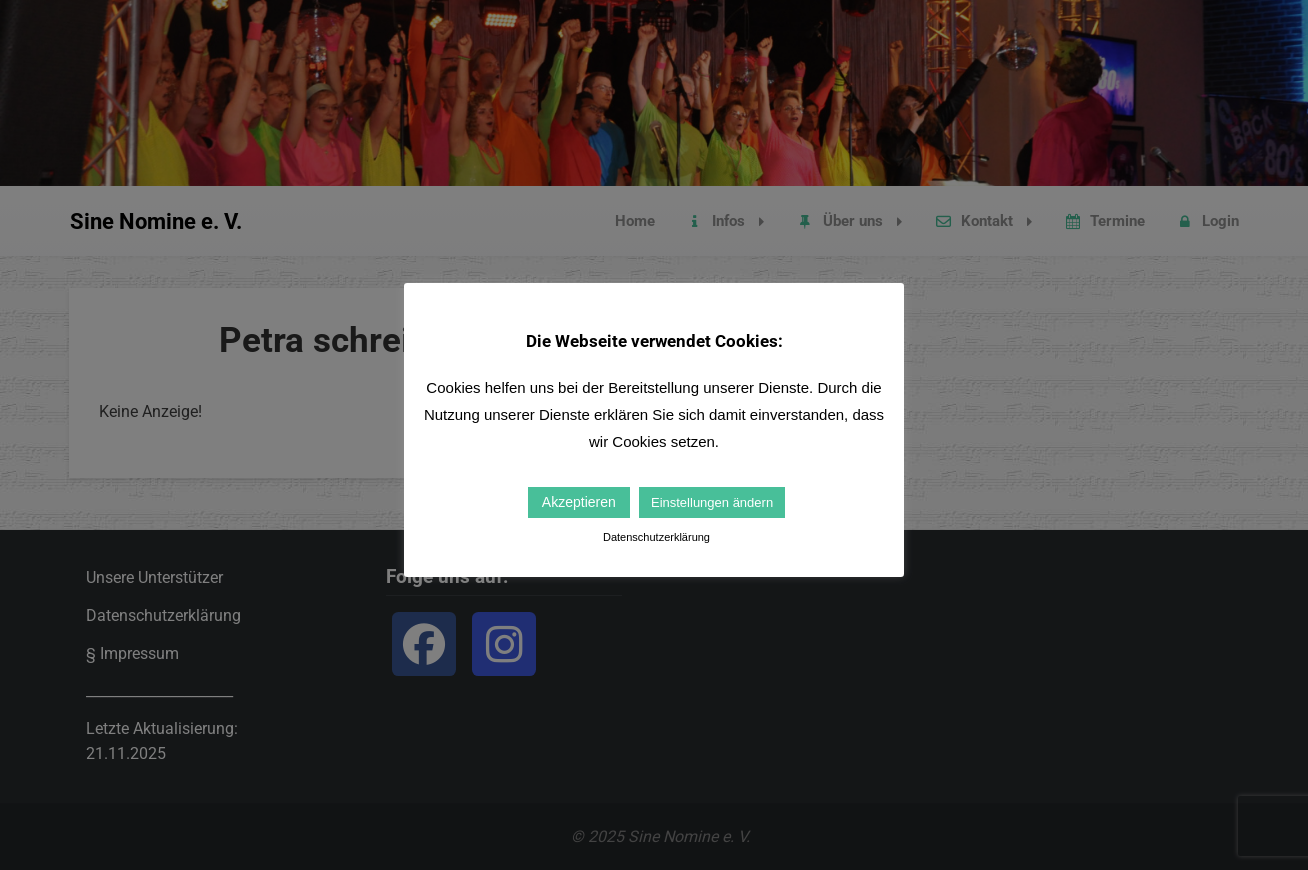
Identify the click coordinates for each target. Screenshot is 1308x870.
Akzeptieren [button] (579, 502)
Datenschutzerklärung (656, 537)
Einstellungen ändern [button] (712, 502)
